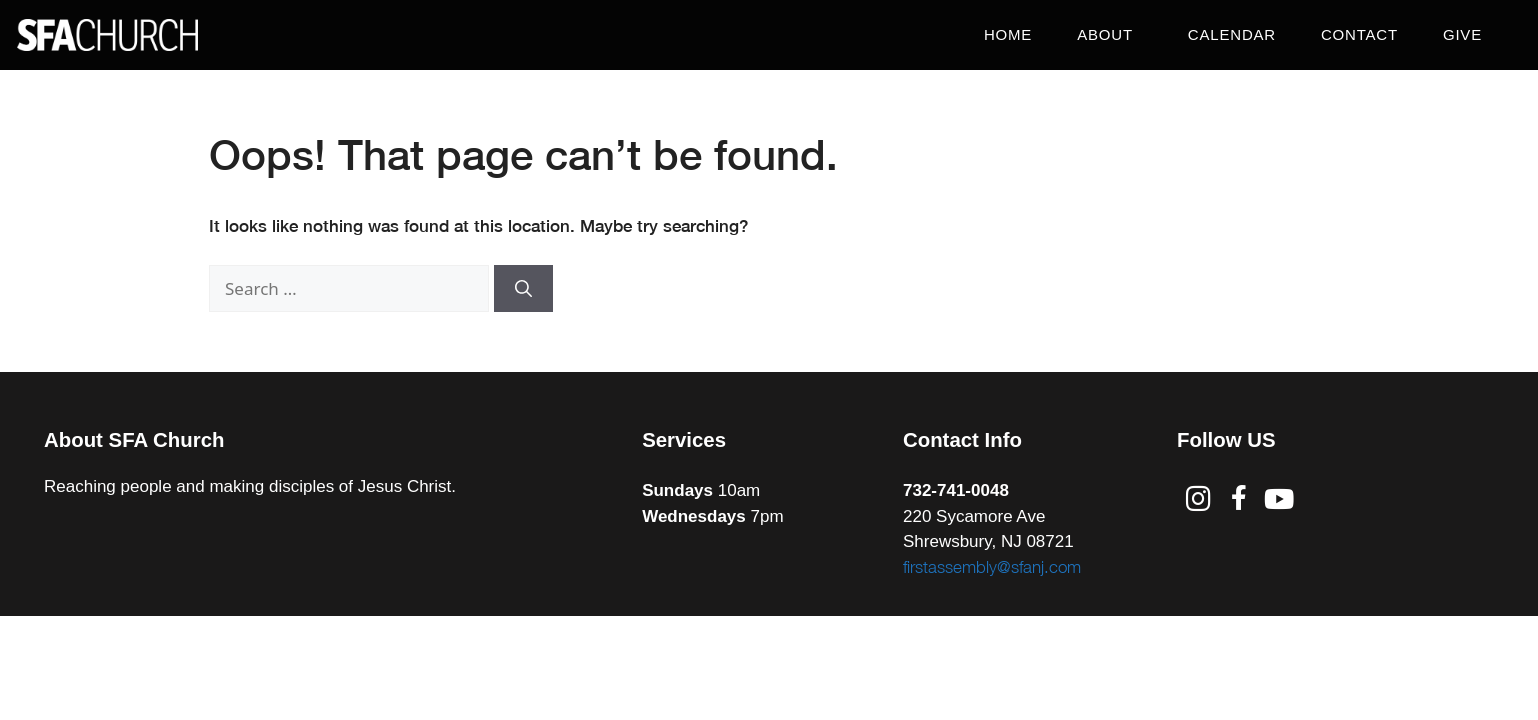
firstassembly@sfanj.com (992, 567)
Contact (1359, 34)
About (1110, 35)
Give (1462, 34)
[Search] (523, 289)
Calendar (1232, 34)
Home (1008, 34)
